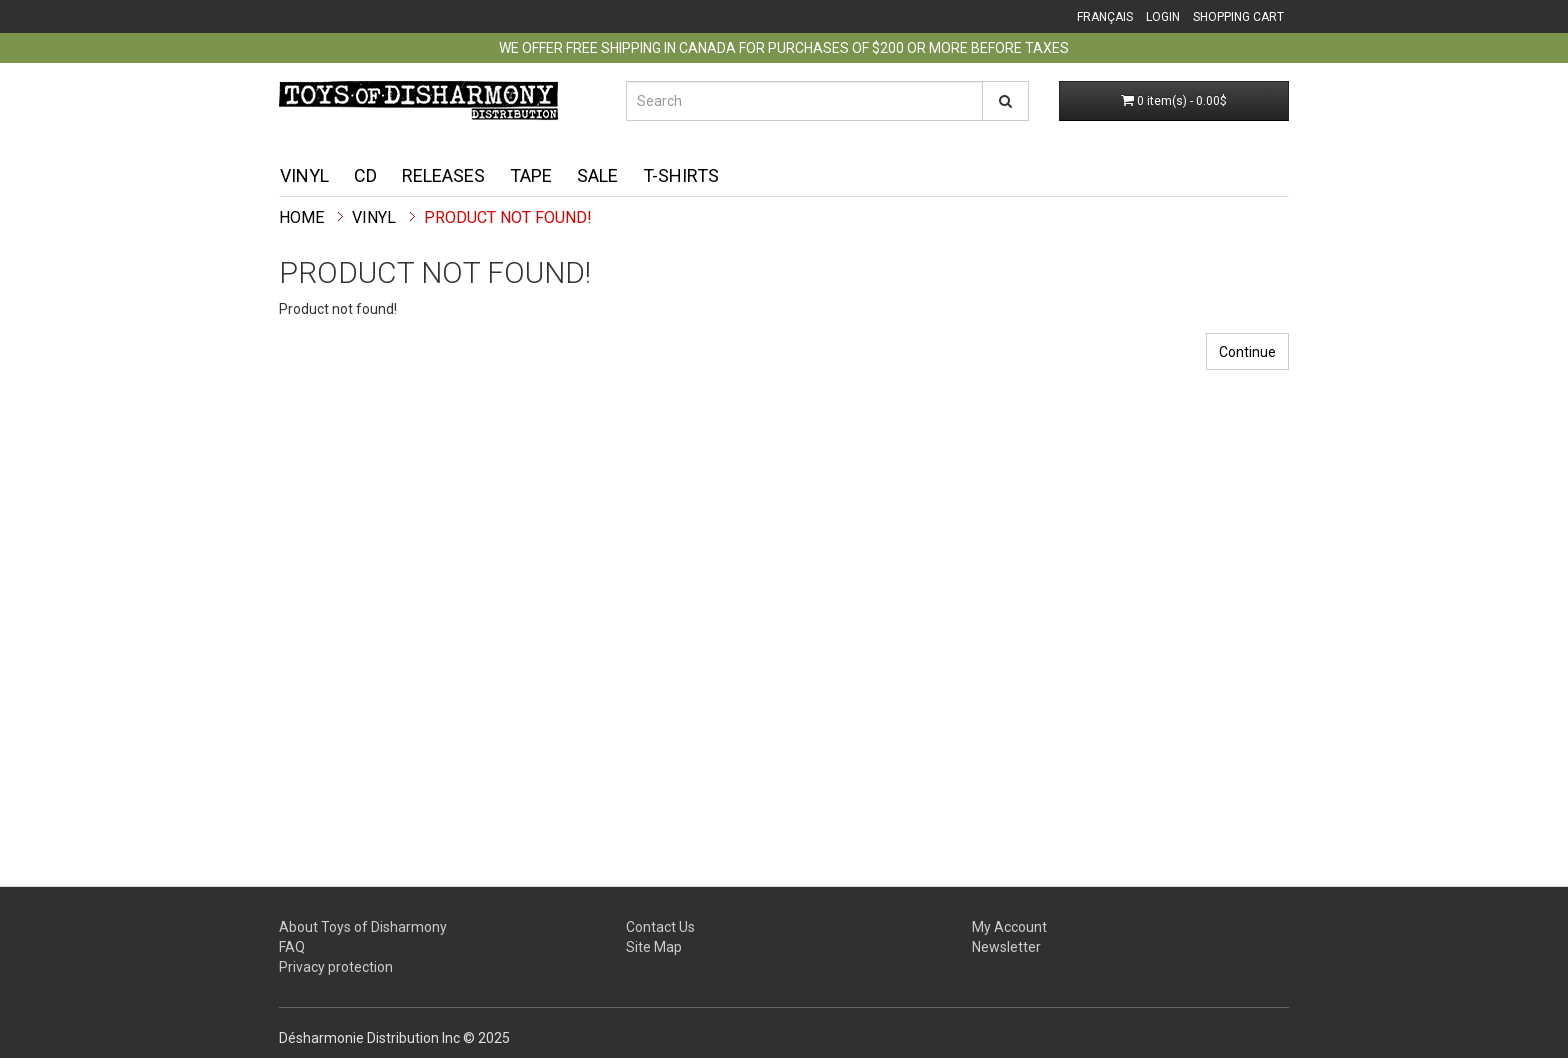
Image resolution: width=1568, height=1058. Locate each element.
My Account (1009, 927)
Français (1105, 17)
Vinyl (304, 175)
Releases (443, 175)
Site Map (654, 947)
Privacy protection (336, 967)
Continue (1247, 352)
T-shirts (681, 175)
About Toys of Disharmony (363, 927)
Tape (531, 175)
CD (365, 175)
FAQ (292, 947)
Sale (597, 175)
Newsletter (1006, 947)
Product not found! (508, 217)
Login (1163, 17)
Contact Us (660, 927)
